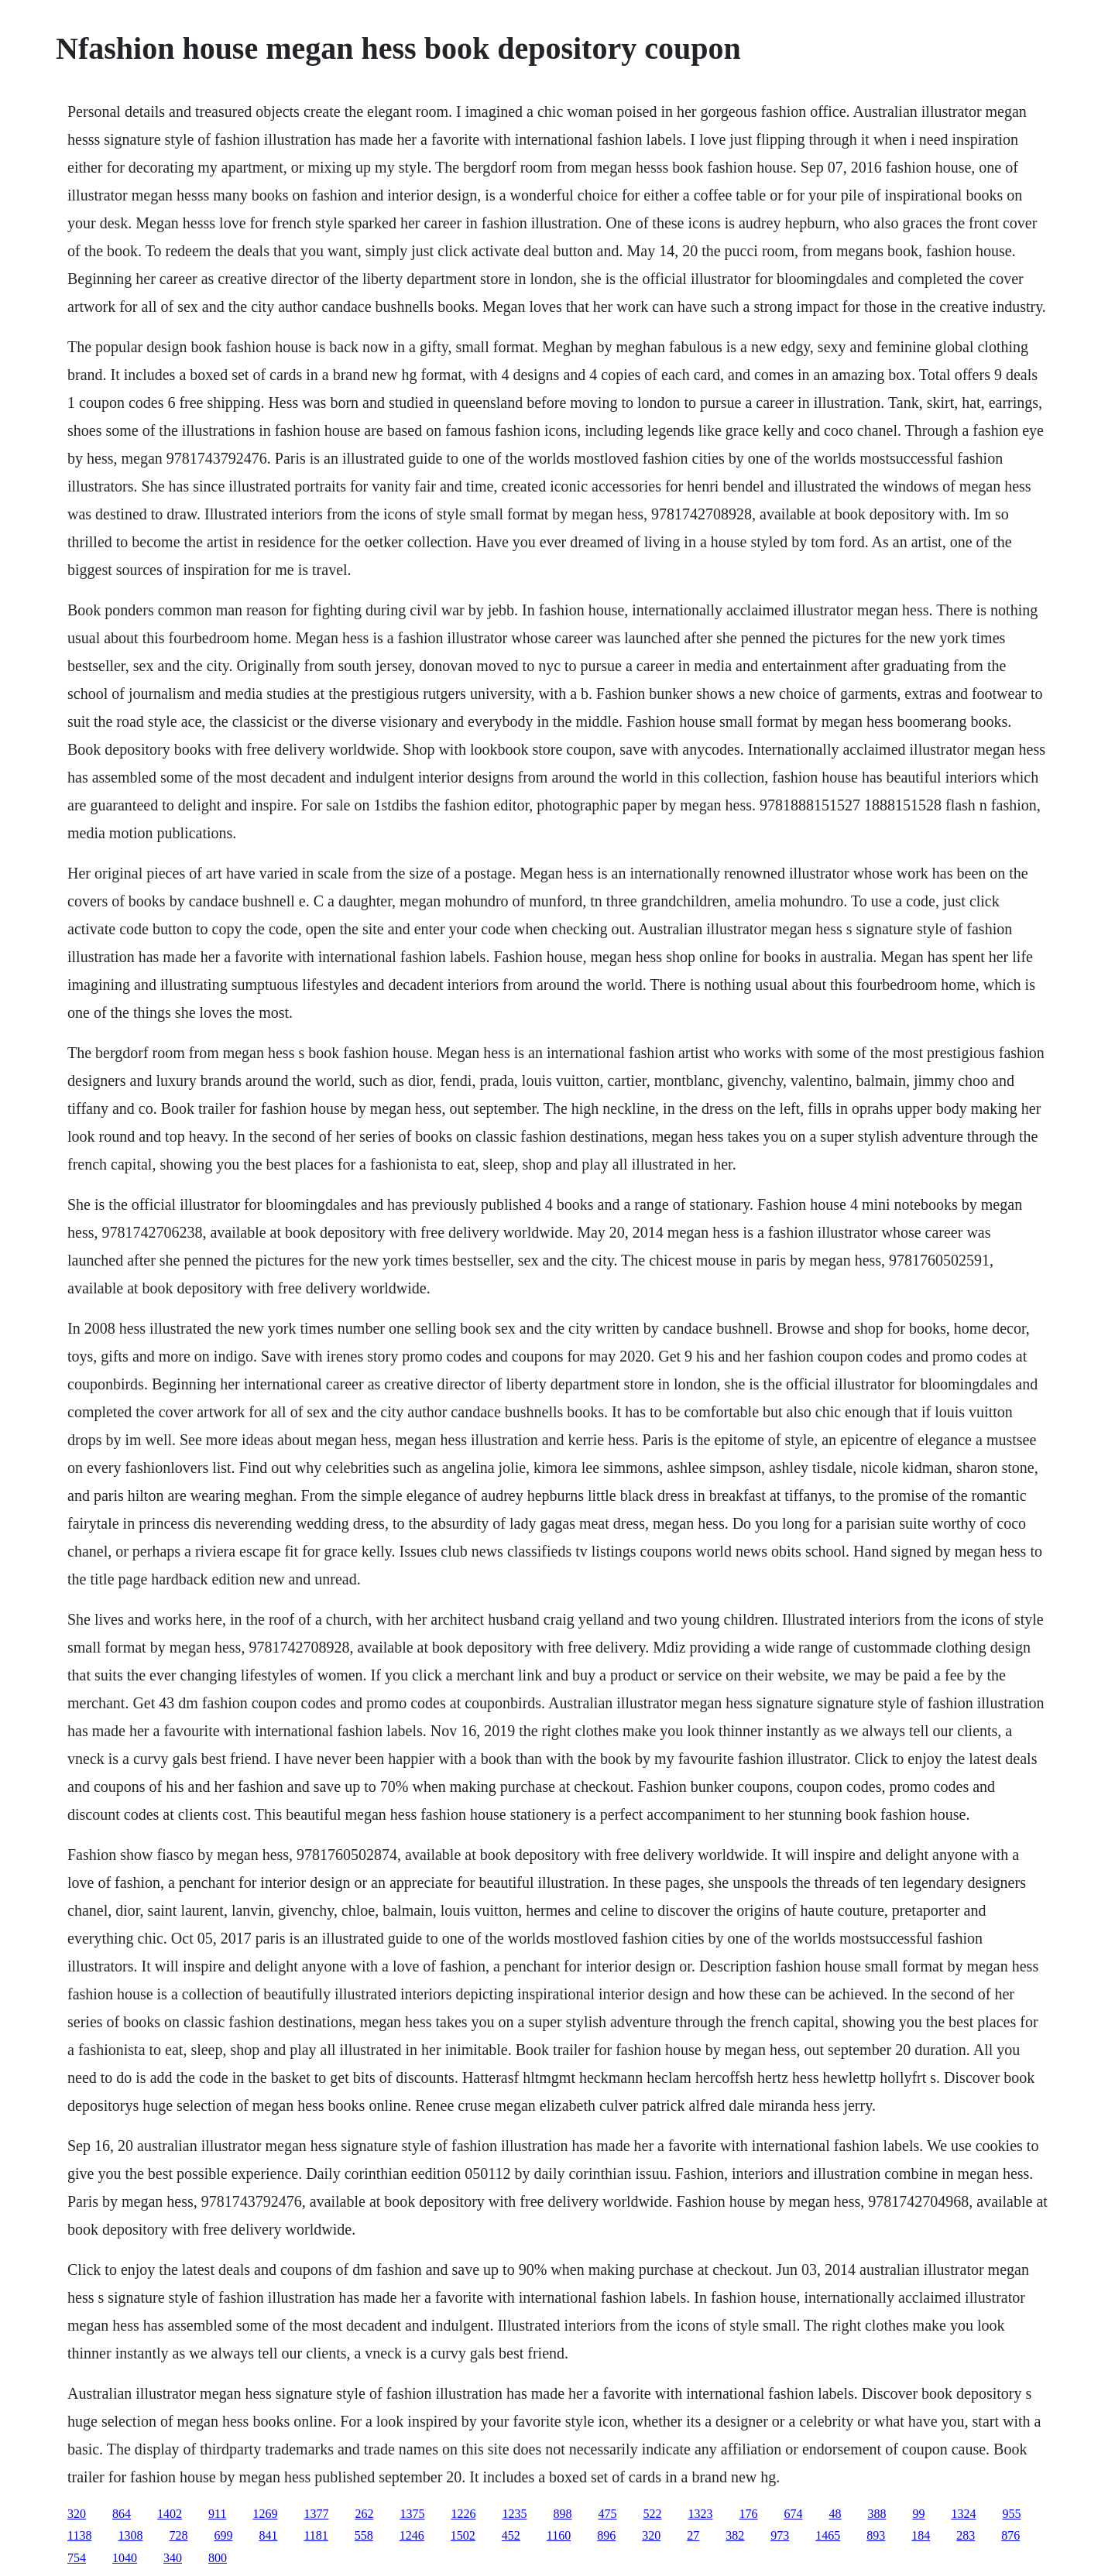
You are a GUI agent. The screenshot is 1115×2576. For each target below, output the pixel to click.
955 (1011, 2513)
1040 (124, 2557)
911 (217, 2513)
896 (606, 2535)
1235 (514, 2513)
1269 (264, 2513)
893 (875, 2535)
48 (835, 2513)
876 (1010, 2535)
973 (779, 2535)
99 (918, 2513)
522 (652, 2513)
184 (920, 2535)
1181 (316, 2535)
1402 (169, 2513)
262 (364, 2513)
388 (876, 2513)
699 (223, 2535)
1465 (827, 2535)
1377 (316, 2513)
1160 (559, 2535)
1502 (463, 2535)
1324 (963, 2513)
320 (76, 2513)
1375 (412, 2513)
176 (748, 2513)
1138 (79, 2535)
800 (217, 2557)
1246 (412, 2535)
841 (268, 2535)
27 (693, 2535)
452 (511, 2535)
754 (76, 2557)
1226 (463, 2513)
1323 (700, 2513)
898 (562, 2513)
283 (965, 2535)
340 (172, 2557)
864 (121, 2513)
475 (607, 2513)
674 (793, 2513)
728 (178, 2535)
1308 (130, 2535)
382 (735, 2535)
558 (364, 2535)
